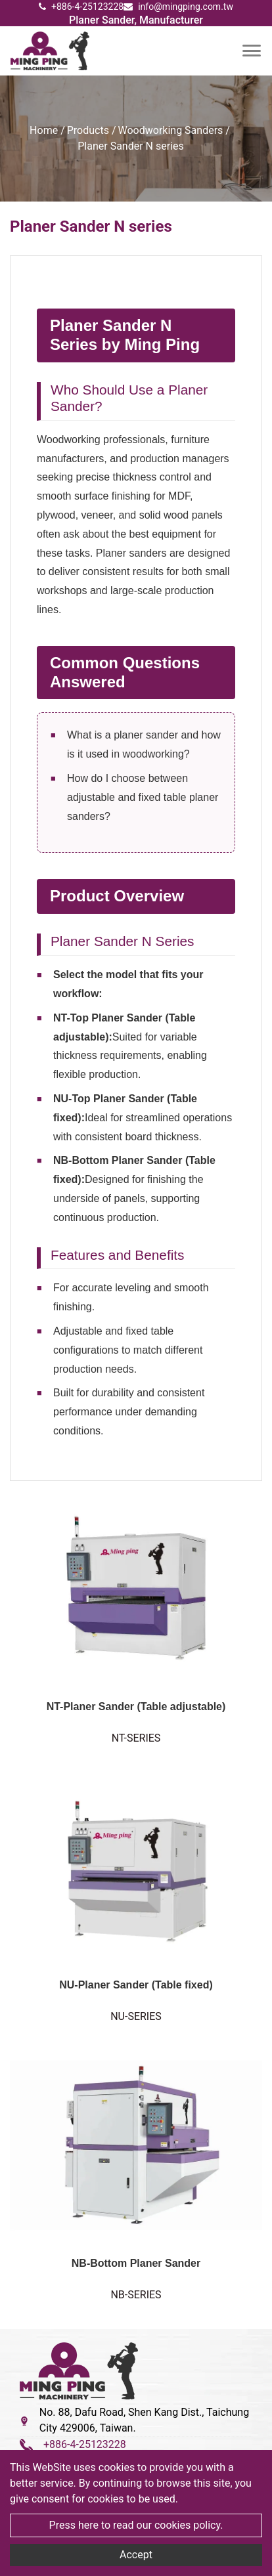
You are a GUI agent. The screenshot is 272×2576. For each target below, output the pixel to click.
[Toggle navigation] (251, 50)
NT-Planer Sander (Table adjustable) (136, 1706)
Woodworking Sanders (170, 130)
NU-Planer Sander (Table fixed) (136, 1984)
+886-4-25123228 (81, 6)
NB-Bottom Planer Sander (136, 2263)
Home (44, 130)
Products (88, 130)
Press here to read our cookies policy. (136, 2525)
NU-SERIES (136, 2016)
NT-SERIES (136, 1738)
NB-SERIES (135, 2294)
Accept (136, 2554)
